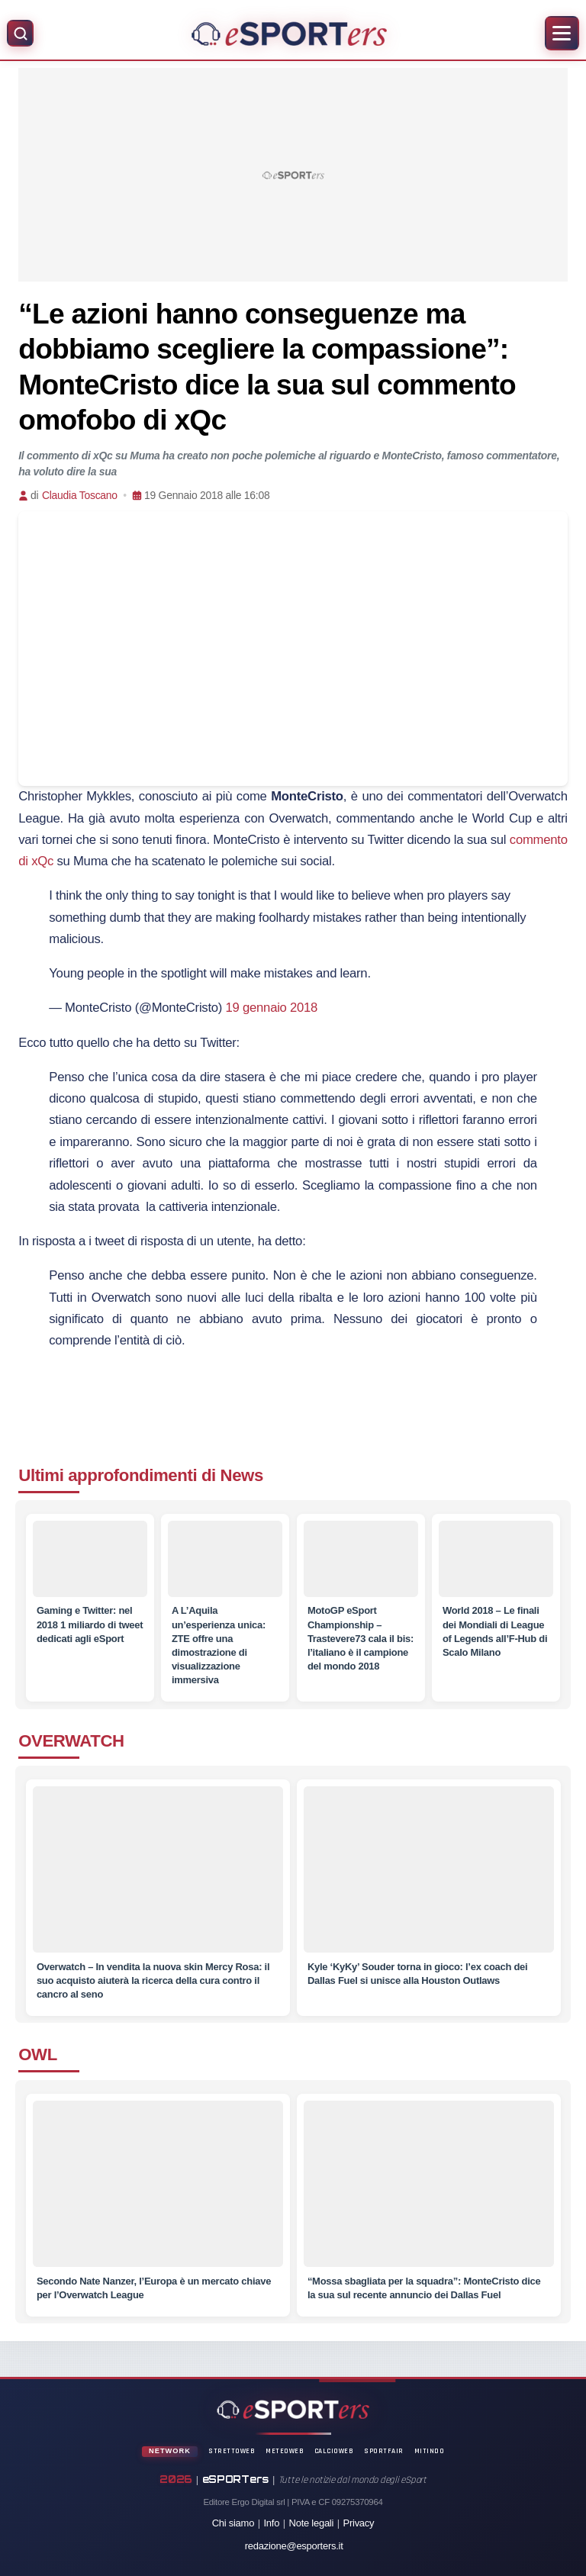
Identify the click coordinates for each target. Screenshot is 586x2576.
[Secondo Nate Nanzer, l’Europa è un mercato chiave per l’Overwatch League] (157, 2194)
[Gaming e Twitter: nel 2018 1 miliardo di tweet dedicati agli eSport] (90, 1559)
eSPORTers (235, 2479)
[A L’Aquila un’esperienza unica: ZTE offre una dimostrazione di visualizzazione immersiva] (225, 1559)
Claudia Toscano (80, 495)
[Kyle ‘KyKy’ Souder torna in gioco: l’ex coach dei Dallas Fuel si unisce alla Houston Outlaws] (428, 1880)
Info (272, 2523)
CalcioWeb (334, 2450)
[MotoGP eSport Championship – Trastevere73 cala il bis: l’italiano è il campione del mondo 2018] (361, 1559)
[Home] (289, 33)
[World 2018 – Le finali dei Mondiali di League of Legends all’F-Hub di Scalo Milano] (496, 1559)
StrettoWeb (231, 2450)
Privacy (359, 2523)
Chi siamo (233, 2523)
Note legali (311, 2523)
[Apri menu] (562, 33)
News (242, 1475)
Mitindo (429, 2450)
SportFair (384, 2450)
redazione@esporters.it (294, 2546)
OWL (37, 2054)
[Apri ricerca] (20, 33)
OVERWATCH (71, 1740)
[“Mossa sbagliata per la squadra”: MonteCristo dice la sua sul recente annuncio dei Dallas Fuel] (428, 2194)
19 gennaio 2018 (272, 1007)
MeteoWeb (285, 2450)
